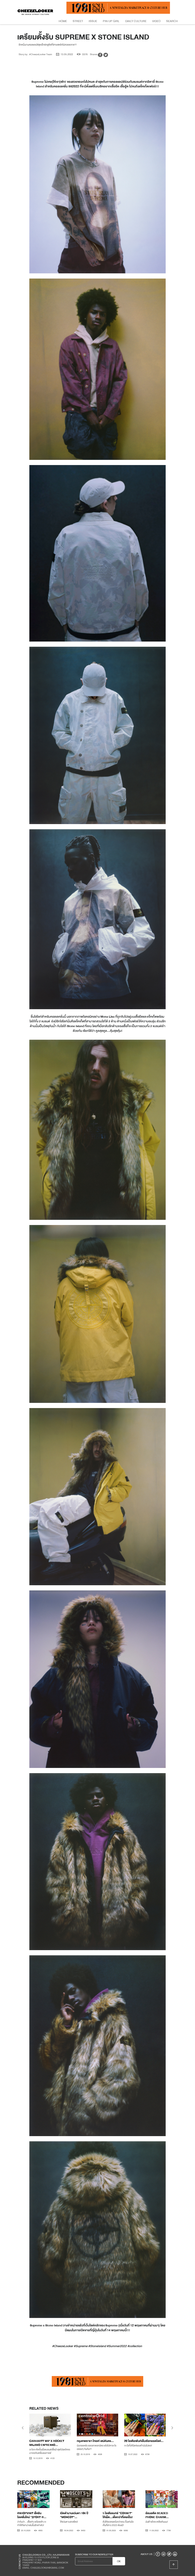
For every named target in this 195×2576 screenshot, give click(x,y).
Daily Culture (136, 21)
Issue (93, 21)
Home (63, 21)
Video (156, 21)
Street (78, 21)
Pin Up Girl (111, 21)
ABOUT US (146, 2554)
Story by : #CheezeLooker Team (35, 54)
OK (119, 2561)
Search (172, 21)
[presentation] (23, 2428)
